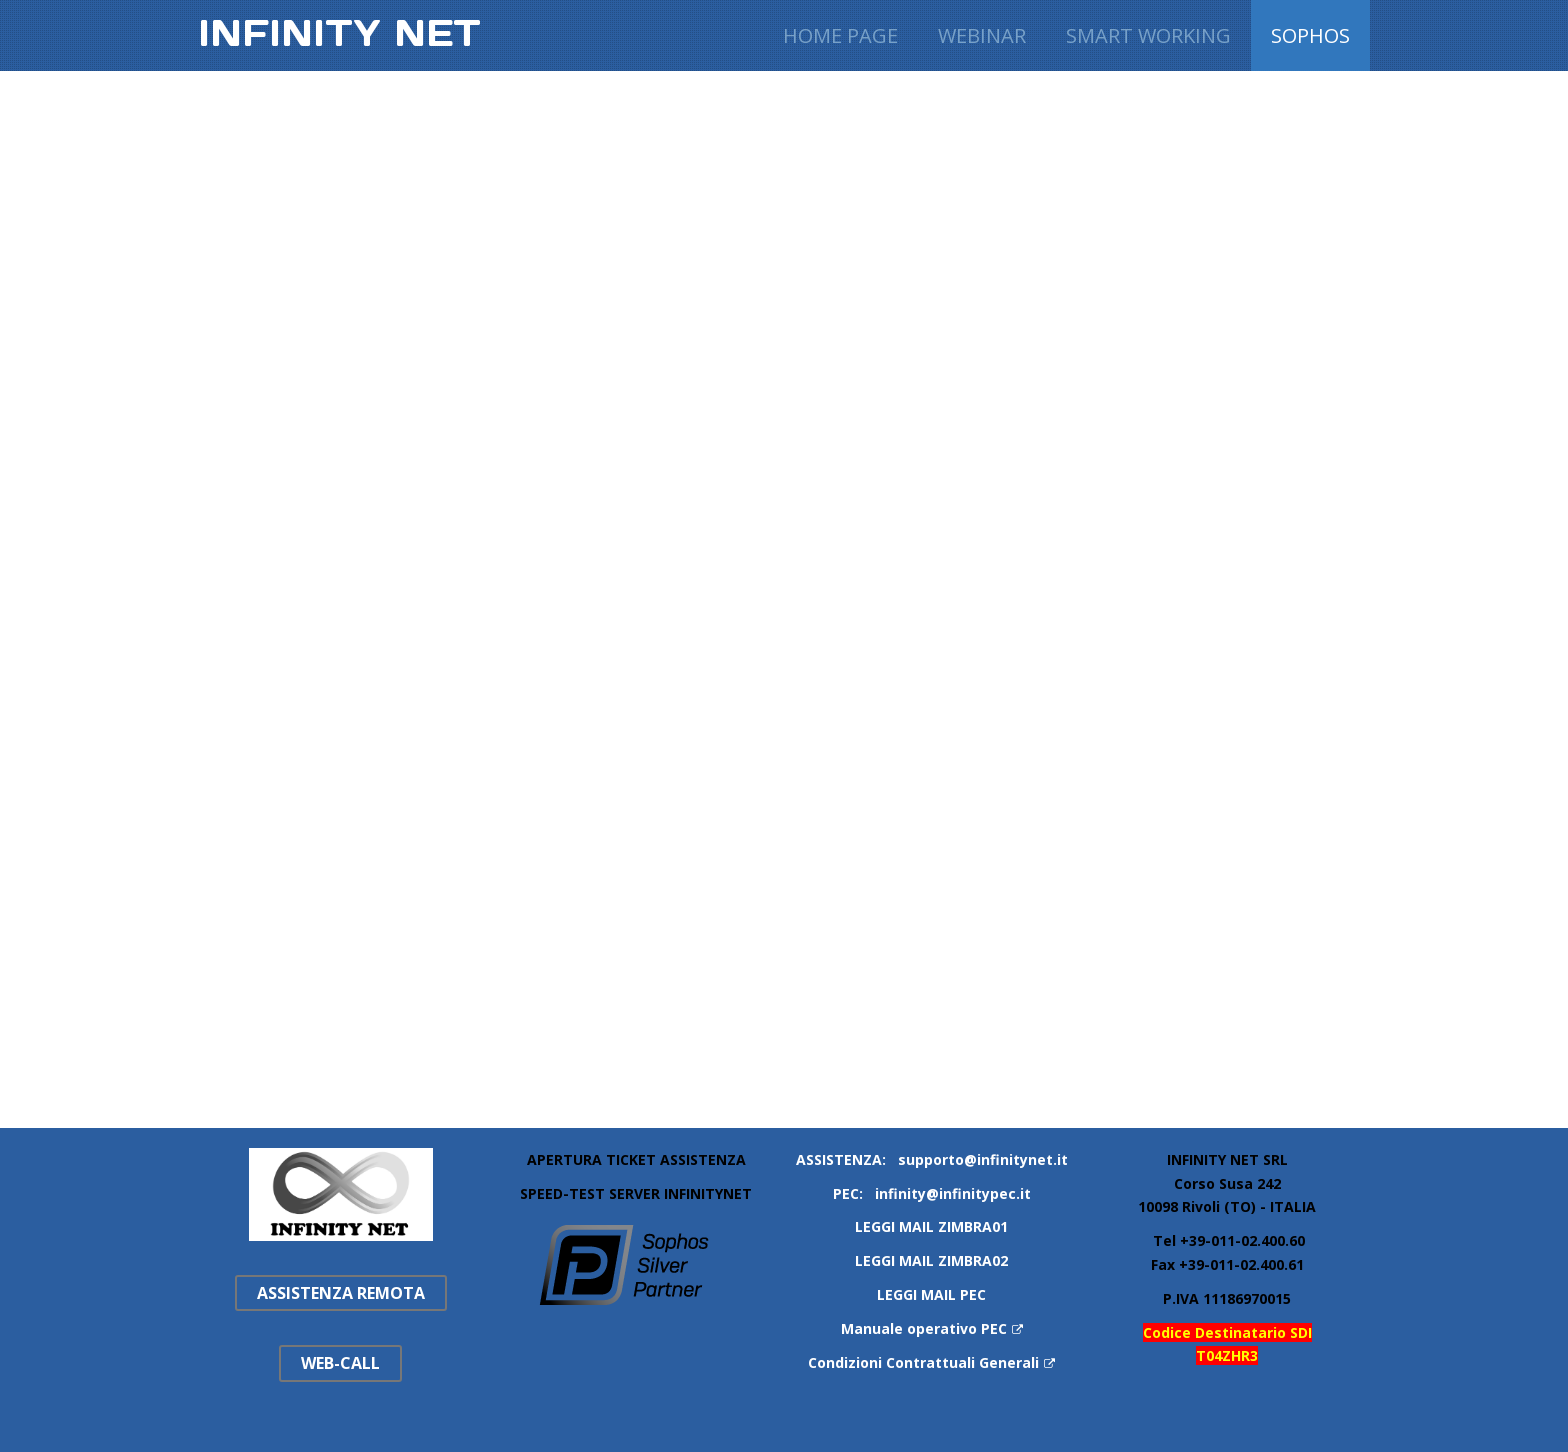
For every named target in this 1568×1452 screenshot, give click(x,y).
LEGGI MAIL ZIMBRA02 (931, 1260)
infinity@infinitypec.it (953, 1193)
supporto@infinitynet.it (983, 1159)
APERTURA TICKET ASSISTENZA (636, 1159)
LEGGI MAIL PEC (931, 1294)
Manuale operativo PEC (932, 1328)
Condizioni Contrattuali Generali (931, 1362)
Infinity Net (339, 33)
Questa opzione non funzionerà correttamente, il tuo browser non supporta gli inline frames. (814, 591)
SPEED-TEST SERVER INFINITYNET (636, 1193)
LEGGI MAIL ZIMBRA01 (931, 1226)
